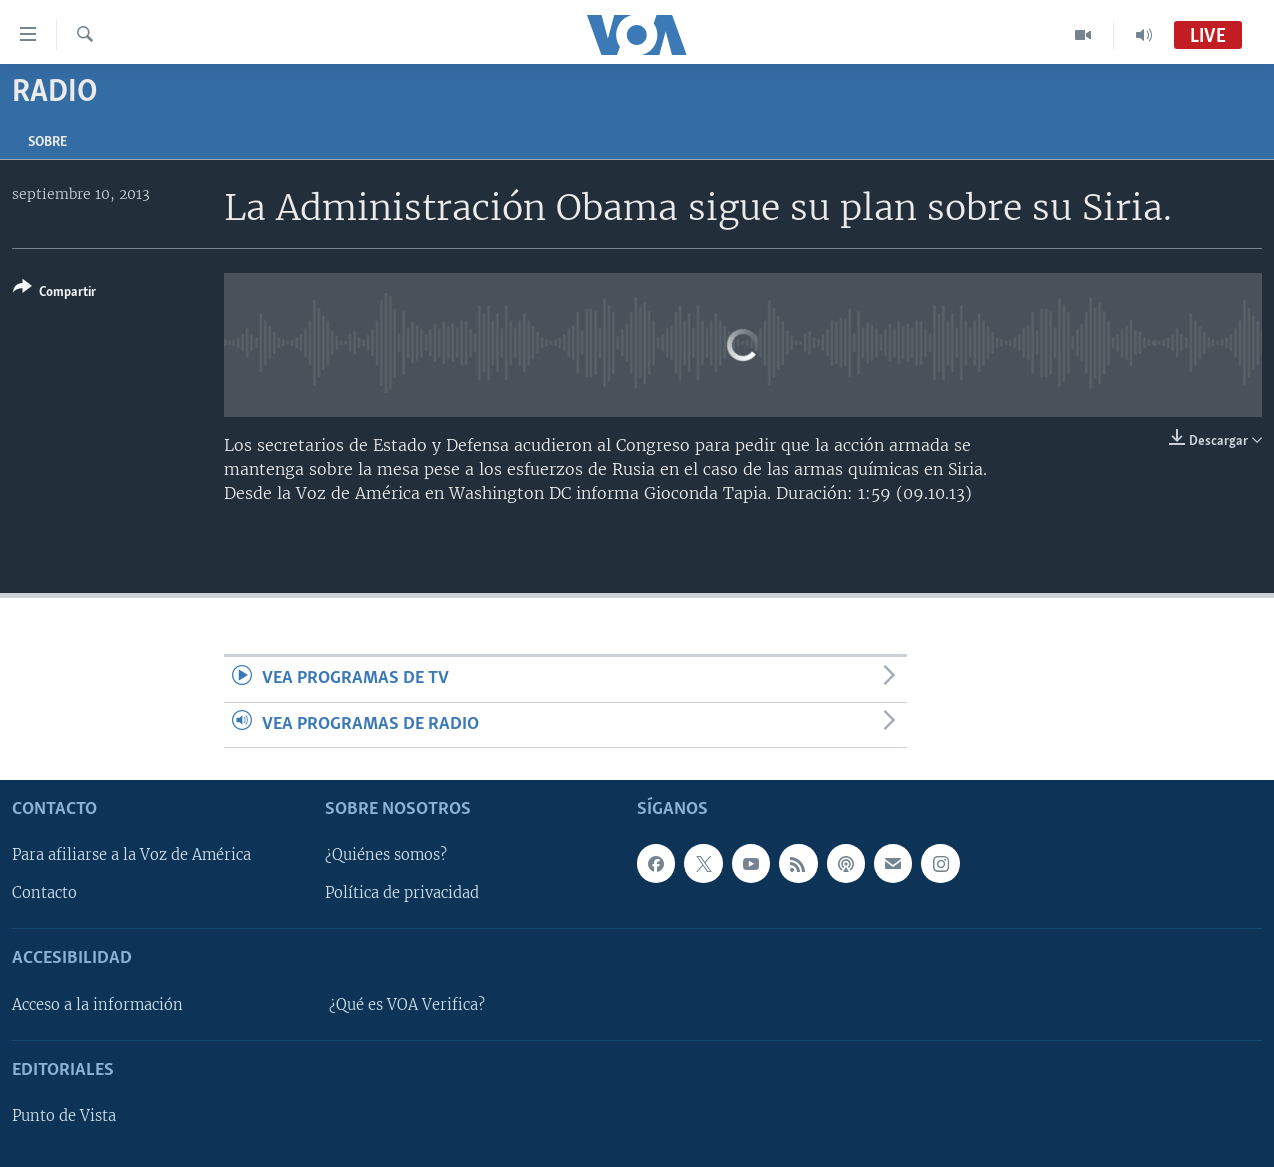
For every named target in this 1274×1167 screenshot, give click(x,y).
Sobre (47, 142)
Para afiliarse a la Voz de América (131, 855)
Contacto (44, 893)
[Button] (54, 293)
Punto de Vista (64, 1116)
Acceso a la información (97, 1005)
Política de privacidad (402, 893)
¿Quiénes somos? (386, 855)
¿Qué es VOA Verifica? (407, 1005)
